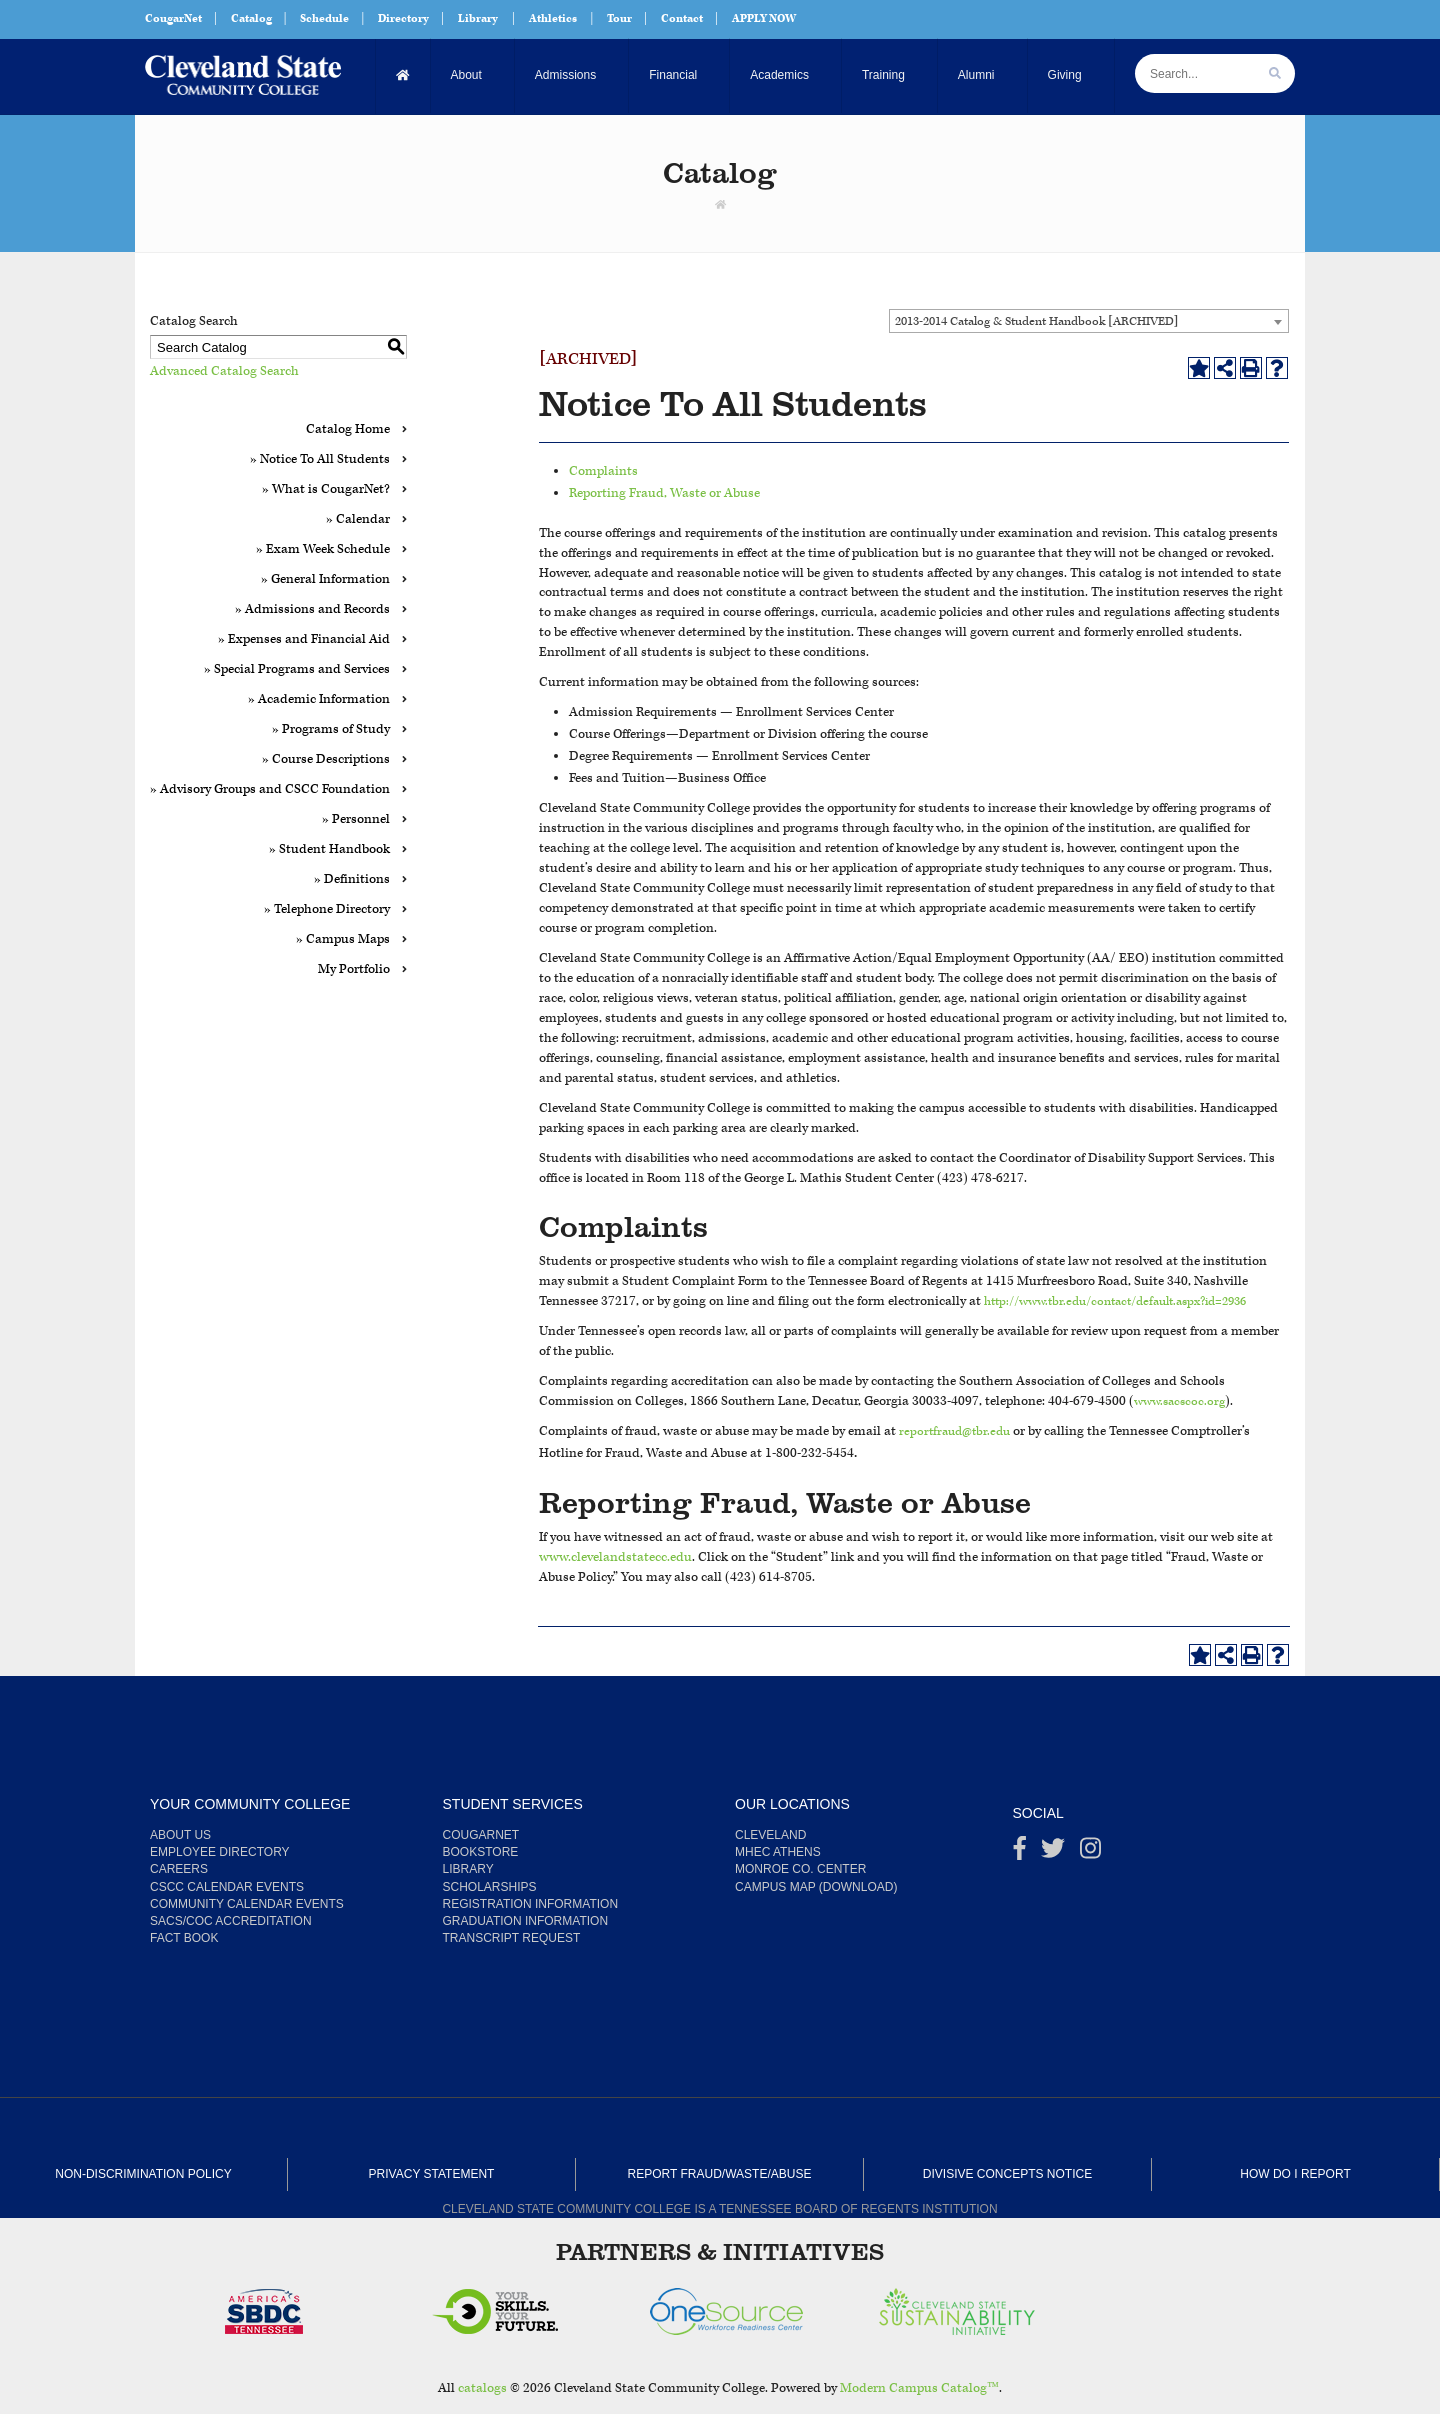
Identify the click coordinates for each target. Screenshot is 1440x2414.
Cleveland (770, 1835)
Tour (619, 18)
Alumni (976, 75)
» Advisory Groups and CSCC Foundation (270, 789)
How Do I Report (1295, 2174)
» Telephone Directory (327, 909)
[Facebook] (1020, 1853)
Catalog (251, 18)
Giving (1065, 75)
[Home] (403, 75)
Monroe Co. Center (800, 1869)
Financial (673, 75)
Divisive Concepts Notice (1007, 2174)
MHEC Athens (778, 1852)
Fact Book (184, 1938)
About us (180, 1835)
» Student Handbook (329, 849)
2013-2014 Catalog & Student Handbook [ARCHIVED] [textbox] (1036, 321)
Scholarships (490, 1887)
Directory (403, 18)
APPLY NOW (764, 18)
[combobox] (1089, 321)
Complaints (603, 471)
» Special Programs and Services (297, 669)
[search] (1275, 73)
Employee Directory (220, 1852)
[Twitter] (1053, 1853)
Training (883, 75)
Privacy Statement (432, 2174)
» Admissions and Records (312, 609)
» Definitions (352, 879)
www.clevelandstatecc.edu (615, 1557)
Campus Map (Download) (816, 1887)
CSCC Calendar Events (227, 1887)
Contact (682, 18)
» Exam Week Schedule (323, 549)
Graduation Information (526, 1921)
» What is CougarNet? (326, 489)
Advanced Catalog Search (224, 371)
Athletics (553, 18)
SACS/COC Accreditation (231, 1921)
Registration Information (531, 1904)
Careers (179, 1869)
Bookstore (481, 1852)
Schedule (324, 18)
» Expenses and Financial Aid (304, 639)
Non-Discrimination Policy (143, 2174)
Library (478, 18)
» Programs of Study (331, 729)
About (466, 75)
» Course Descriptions (326, 759)
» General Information (325, 579)
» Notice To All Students (320, 459)
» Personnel (356, 819)
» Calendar (358, 519)
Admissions (565, 75)
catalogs (482, 2388)
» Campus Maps (343, 939)
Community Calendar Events (247, 1904)
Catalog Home (348, 429)
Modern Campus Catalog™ (919, 2388)
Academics (779, 75)
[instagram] (1090, 1853)
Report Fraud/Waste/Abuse (720, 2174)
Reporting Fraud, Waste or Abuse (664, 493)
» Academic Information (319, 699)
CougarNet (173, 18)
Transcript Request (512, 1938)
